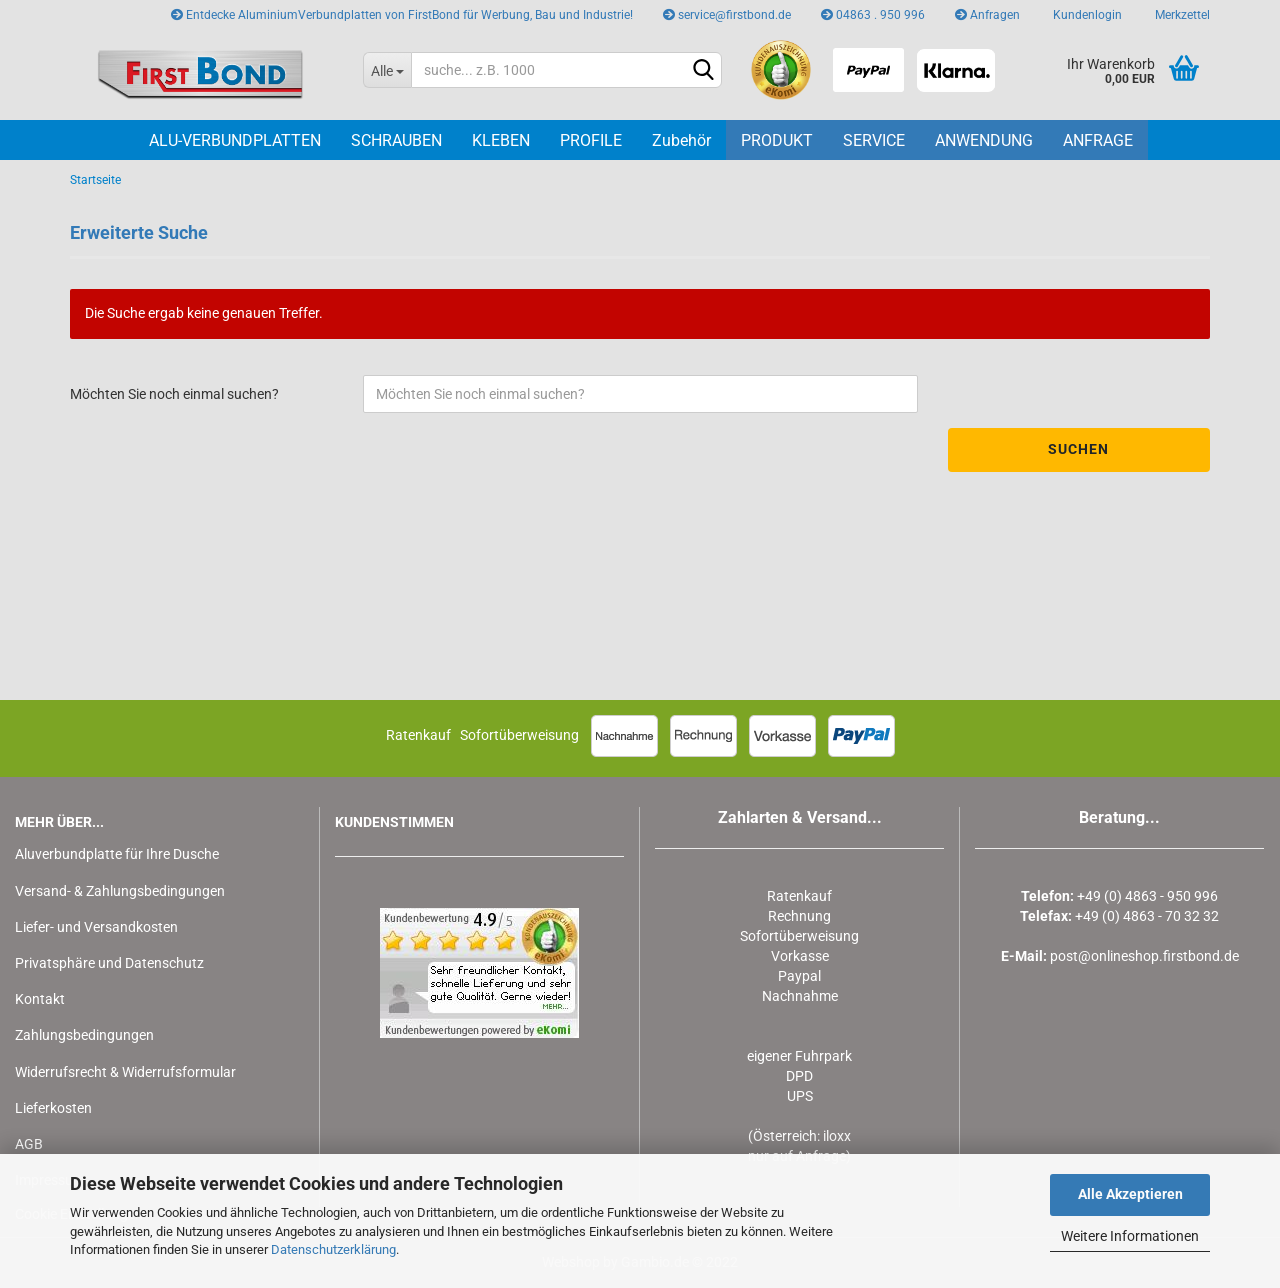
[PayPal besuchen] (868, 70)
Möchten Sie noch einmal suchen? (174, 394)
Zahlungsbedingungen (84, 1035)
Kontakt (40, 999)
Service (874, 140)
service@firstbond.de (727, 15)
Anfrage (1098, 140)
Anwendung (984, 140)
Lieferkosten (53, 1108)
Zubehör (681, 140)
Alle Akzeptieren (1130, 1194)
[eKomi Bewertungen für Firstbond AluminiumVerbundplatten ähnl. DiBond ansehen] (781, 70)
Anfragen (987, 15)
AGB (29, 1144)
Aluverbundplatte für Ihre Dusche (117, 854)
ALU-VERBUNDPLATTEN (235, 140)
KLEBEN (501, 140)
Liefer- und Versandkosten (96, 927)
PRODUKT (777, 140)
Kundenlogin (1086, 15)
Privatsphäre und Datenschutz (109, 963)
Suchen (1078, 449)
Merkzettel (1181, 15)
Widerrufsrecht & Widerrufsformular (125, 1072)
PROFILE (591, 140)
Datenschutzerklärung (333, 1249)
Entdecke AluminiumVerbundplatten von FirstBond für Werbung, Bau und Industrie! (402, 15)
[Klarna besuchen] (955, 70)
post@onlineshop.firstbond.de (1144, 956)
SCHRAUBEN (396, 140)
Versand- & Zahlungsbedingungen (120, 891)
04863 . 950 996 (873, 15)
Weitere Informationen (1130, 1236)
